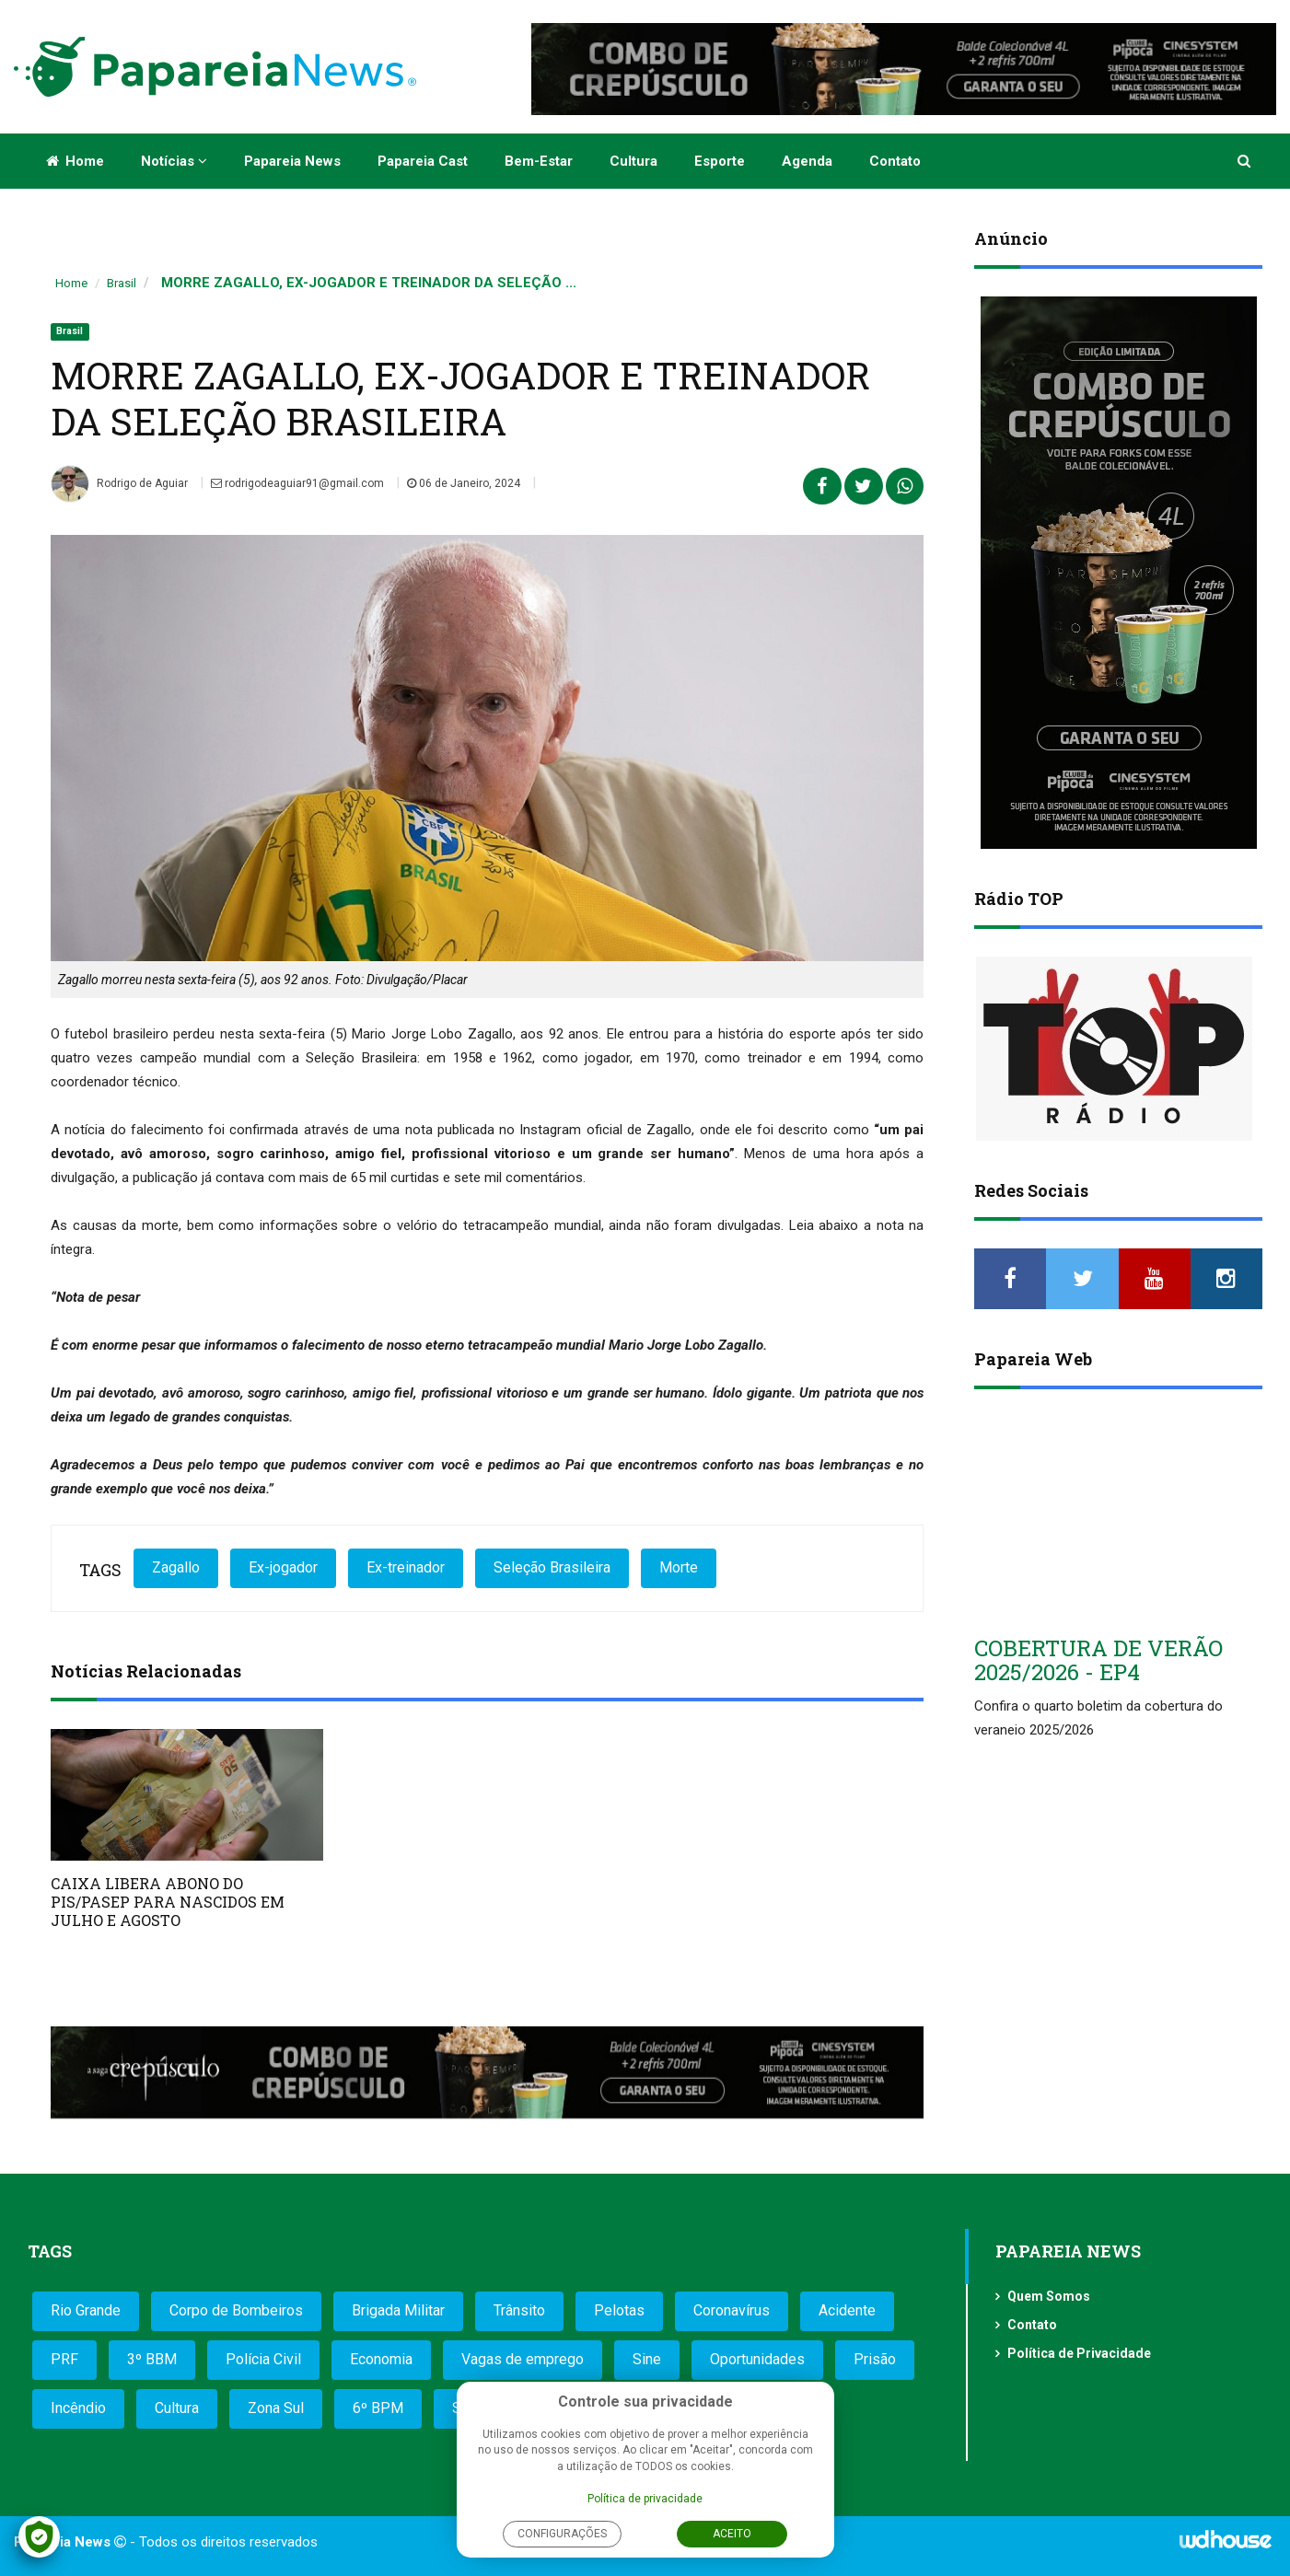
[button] (1245, 161)
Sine (647, 2359)
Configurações (562, 2533)
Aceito (732, 2533)
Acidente (847, 2310)
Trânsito (519, 2310)
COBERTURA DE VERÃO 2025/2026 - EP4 (1098, 1660)
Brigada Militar (398, 2310)
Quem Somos (1048, 2296)
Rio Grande (86, 2310)
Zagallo (176, 1567)
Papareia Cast (423, 161)
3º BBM (152, 2359)
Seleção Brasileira (552, 1567)
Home (75, 161)
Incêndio (78, 2408)
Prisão (875, 2359)
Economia (381, 2359)
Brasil (121, 283)
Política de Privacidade (1079, 2353)
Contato (895, 161)
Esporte (719, 161)
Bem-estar (539, 161)
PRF (64, 2359)
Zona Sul (276, 2408)
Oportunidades (757, 2359)
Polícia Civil (263, 2359)
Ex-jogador (283, 1567)
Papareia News (292, 161)
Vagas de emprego (522, 2359)
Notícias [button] (174, 161)
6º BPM (378, 2408)
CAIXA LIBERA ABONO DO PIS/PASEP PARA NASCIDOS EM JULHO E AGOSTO (168, 1902)
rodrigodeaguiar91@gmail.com (297, 483)
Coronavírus (731, 2310)
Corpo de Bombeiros (236, 2310)
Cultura (633, 161)
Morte (678, 1567)
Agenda (807, 161)
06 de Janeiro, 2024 (463, 483)
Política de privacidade (645, 2498)
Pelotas (619, 2310)
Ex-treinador (405, 1567)
